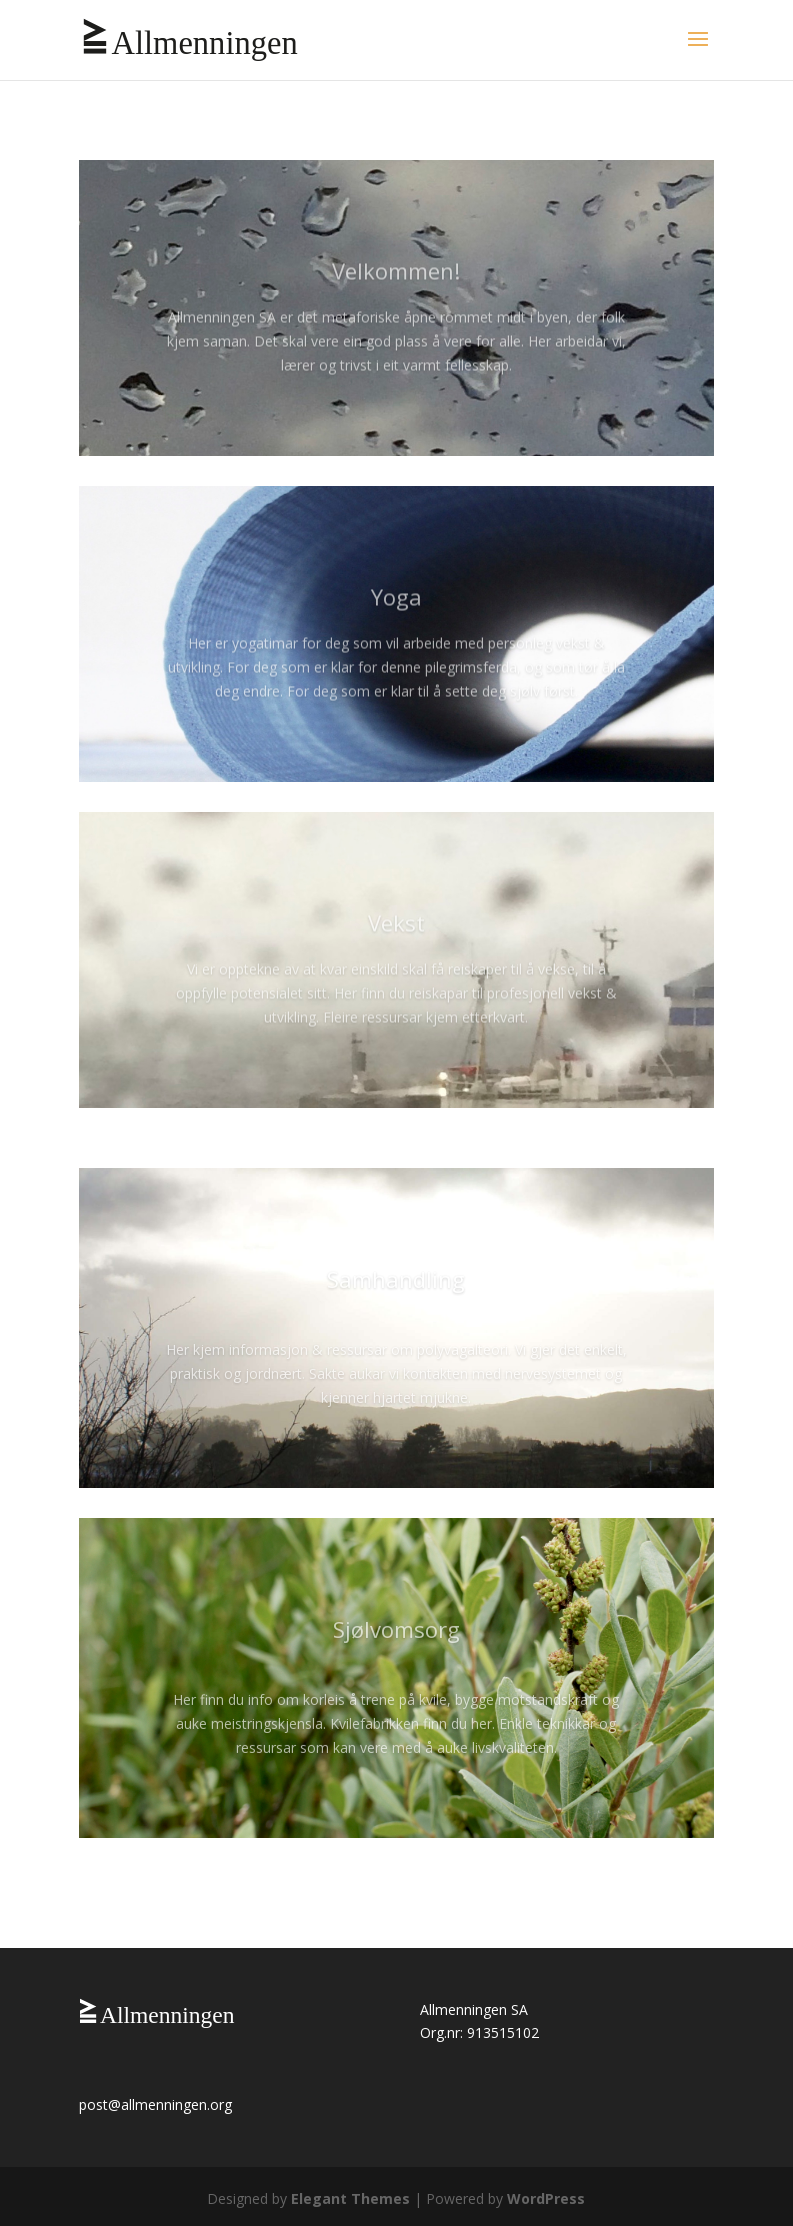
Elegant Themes (350, 2198)
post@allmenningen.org (155, 2104)
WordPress (546, 2198)
